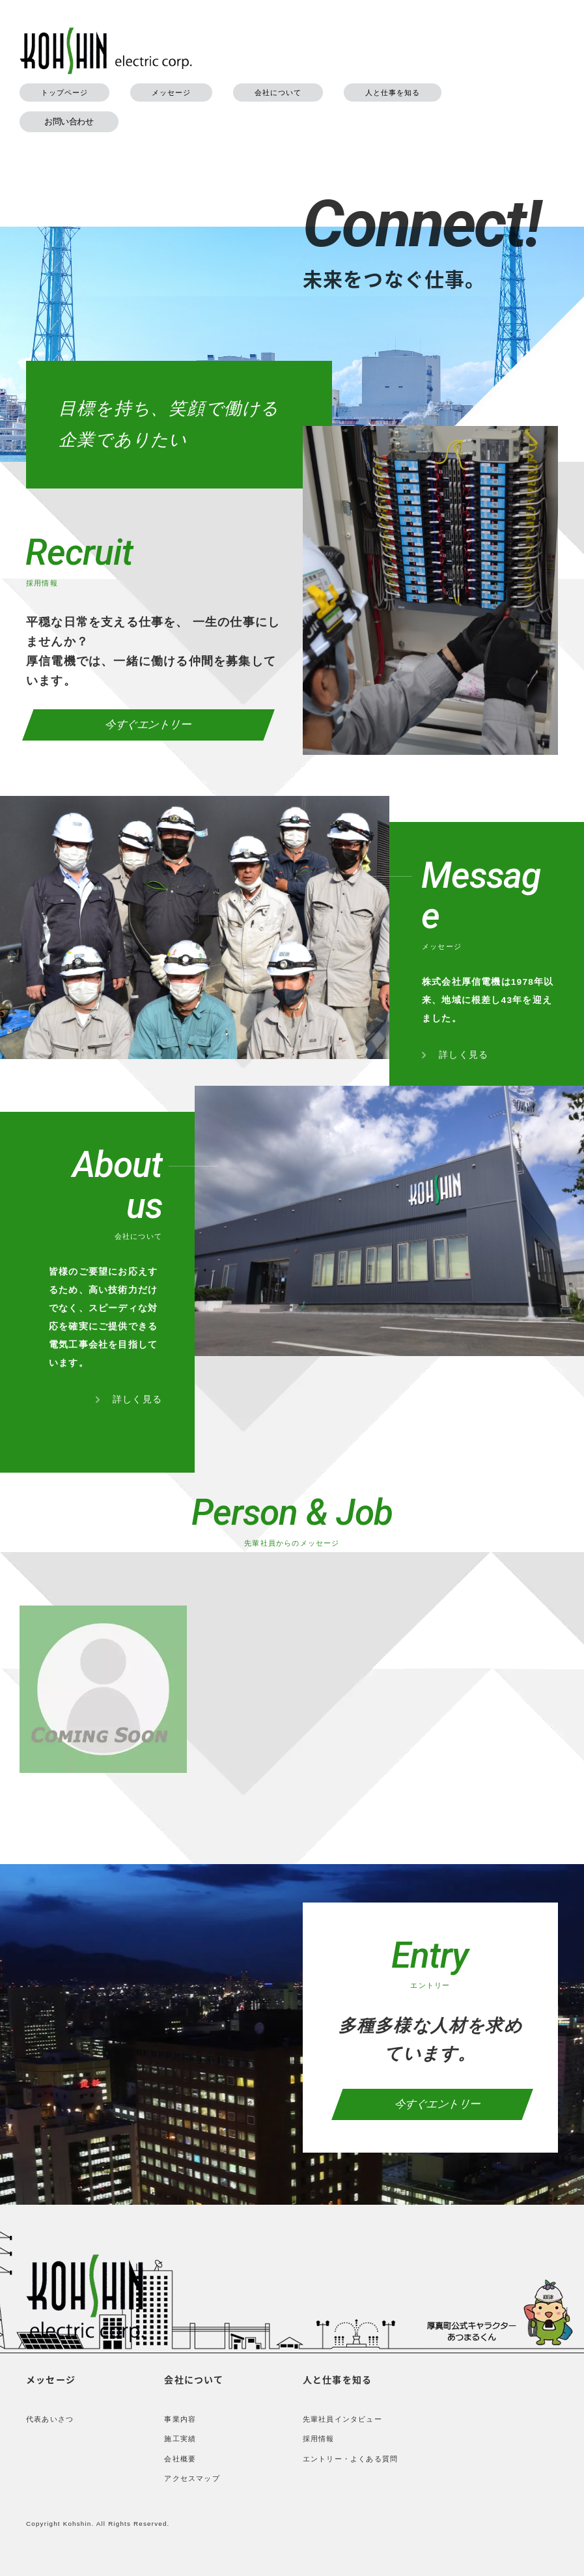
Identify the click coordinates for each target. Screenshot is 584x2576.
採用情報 (319, 2438)
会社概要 (180, 2459)
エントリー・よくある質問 (350, 2459)
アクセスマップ (191, 2478)
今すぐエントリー (149, 724)
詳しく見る (455, 1054)
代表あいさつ (50, 2419)
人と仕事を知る (392, 92)
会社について (278, 92)
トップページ (64, 92)
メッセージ (171, 92)
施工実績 (180, 2438)
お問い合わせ (68, 121)
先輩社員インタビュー (342, 2419)
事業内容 (180, 2419)
